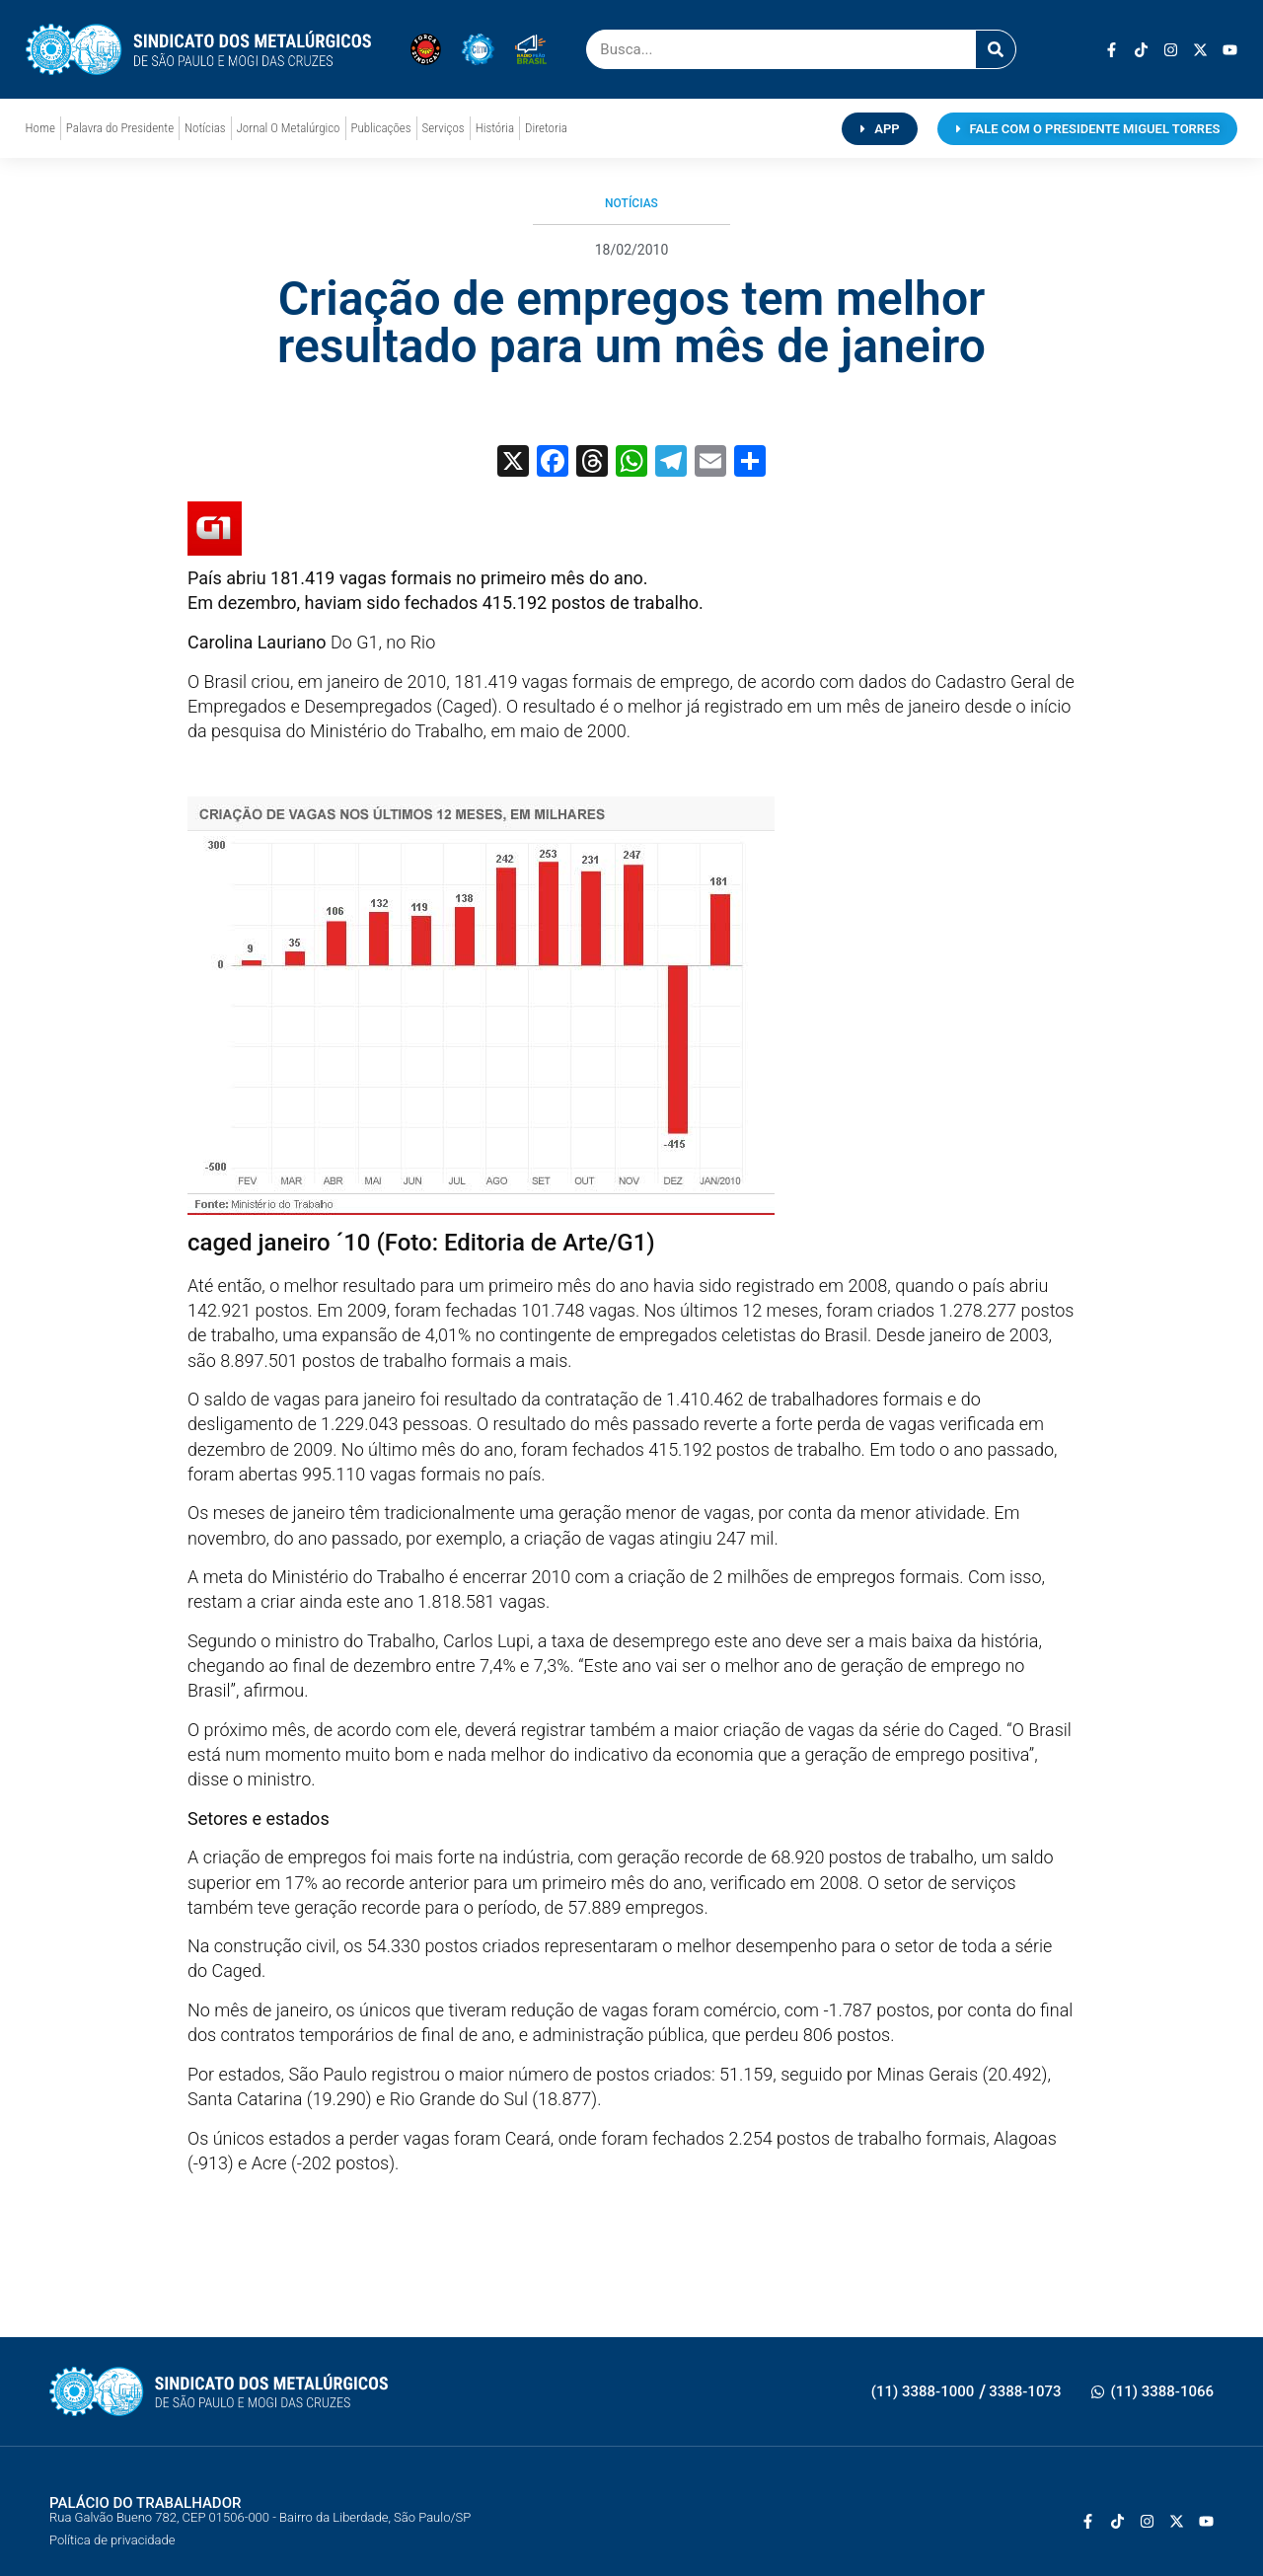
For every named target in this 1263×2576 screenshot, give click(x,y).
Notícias (205, 127)
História (495, 127)
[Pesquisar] (995, 49)
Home (40, 127)
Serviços (443, 127)
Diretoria (546, 127)
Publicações (381, 127)
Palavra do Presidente (120, 127)
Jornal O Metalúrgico (288, 127)
